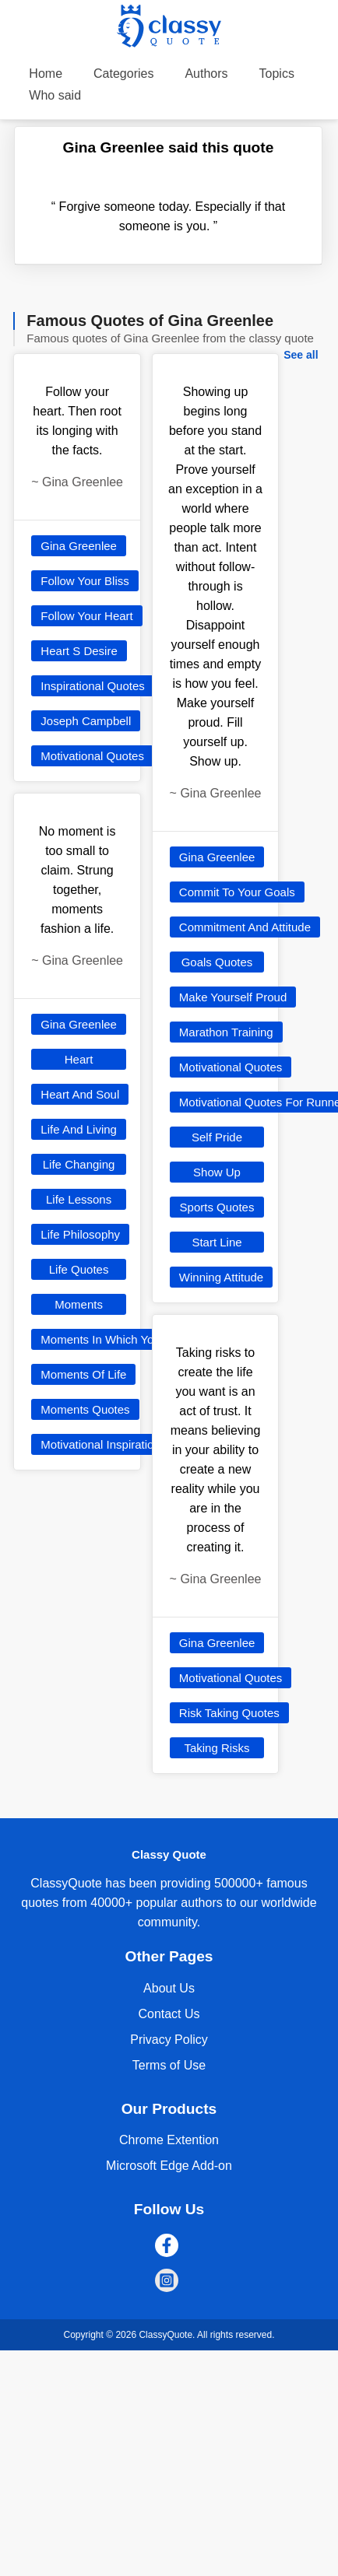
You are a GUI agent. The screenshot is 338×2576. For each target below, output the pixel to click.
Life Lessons (78, 1199)
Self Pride (217, 1137)
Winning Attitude (221, 1277)
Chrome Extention (169, 2140)
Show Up (217, 1172)
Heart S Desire (78, 650)
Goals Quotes (217, 962)
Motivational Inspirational (104, 1444)
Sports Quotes (217, 1207)
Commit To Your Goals (237, 892)
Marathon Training (226, 1032)
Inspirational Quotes (92, 685)
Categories (123, 73)
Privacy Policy (169, 2039)
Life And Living (78, 1129)
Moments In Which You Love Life (125, 1339)
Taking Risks (216, 1747)
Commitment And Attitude (245, 927)
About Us (169, 1988)
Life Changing (79, 1164)
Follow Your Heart (86, 615)
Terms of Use (169, 2065)
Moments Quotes (84, 1409)
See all (300, 355)
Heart (79, 1059)
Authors (206, 73)
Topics (276, 73)
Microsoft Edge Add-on (169, 2165)
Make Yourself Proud (233, 997)
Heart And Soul (79, 1094)
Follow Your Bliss (84, 580)
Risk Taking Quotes (229, 1712)
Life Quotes (79, 1269)
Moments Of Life (83, 1374)
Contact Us (168, 2013)
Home (45, 73)
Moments (79, 1304)
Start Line (216, 1242)
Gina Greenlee (78, 545)
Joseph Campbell (85, 720)
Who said (55, 95)
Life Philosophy (80, 1234)
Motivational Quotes (92, 755)
